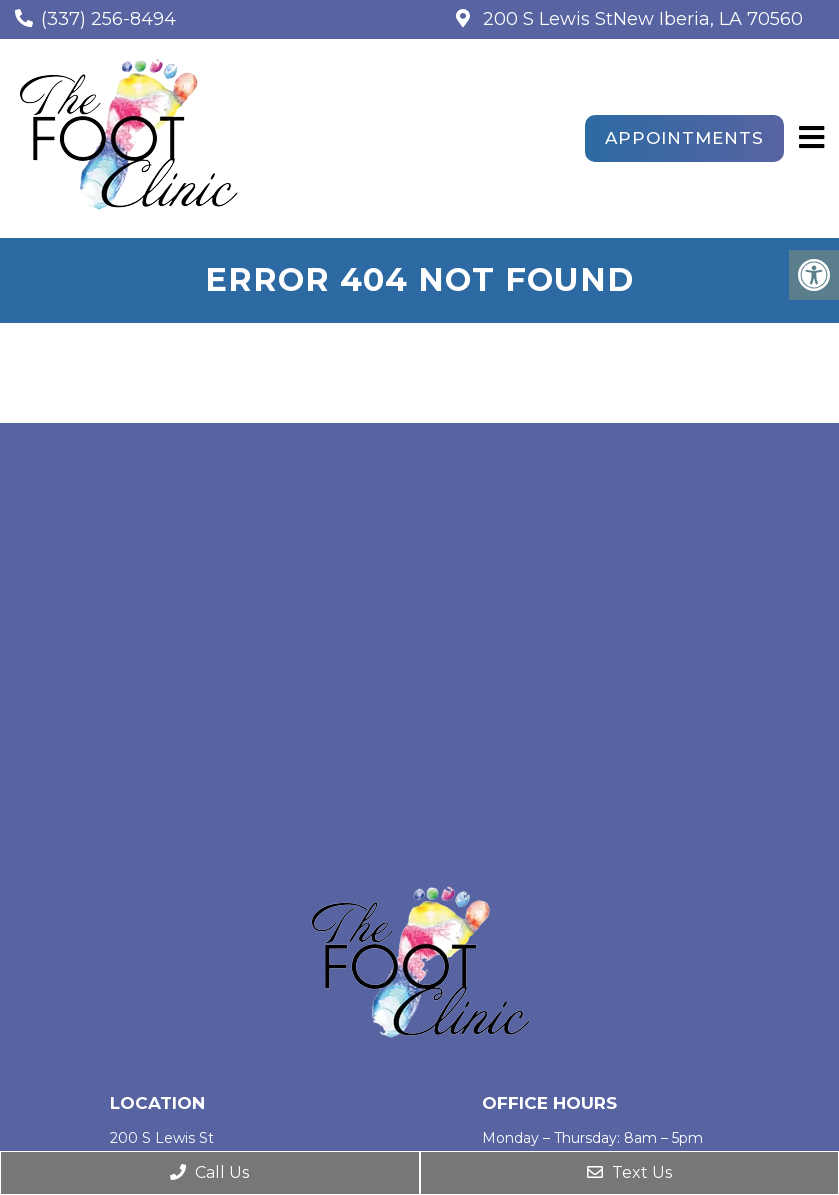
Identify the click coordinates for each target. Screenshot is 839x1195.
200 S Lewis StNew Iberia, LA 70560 (640, 19)
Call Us (209, 1172)
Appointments (684, 138)
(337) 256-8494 (108, 19)
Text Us (629, 1172)
